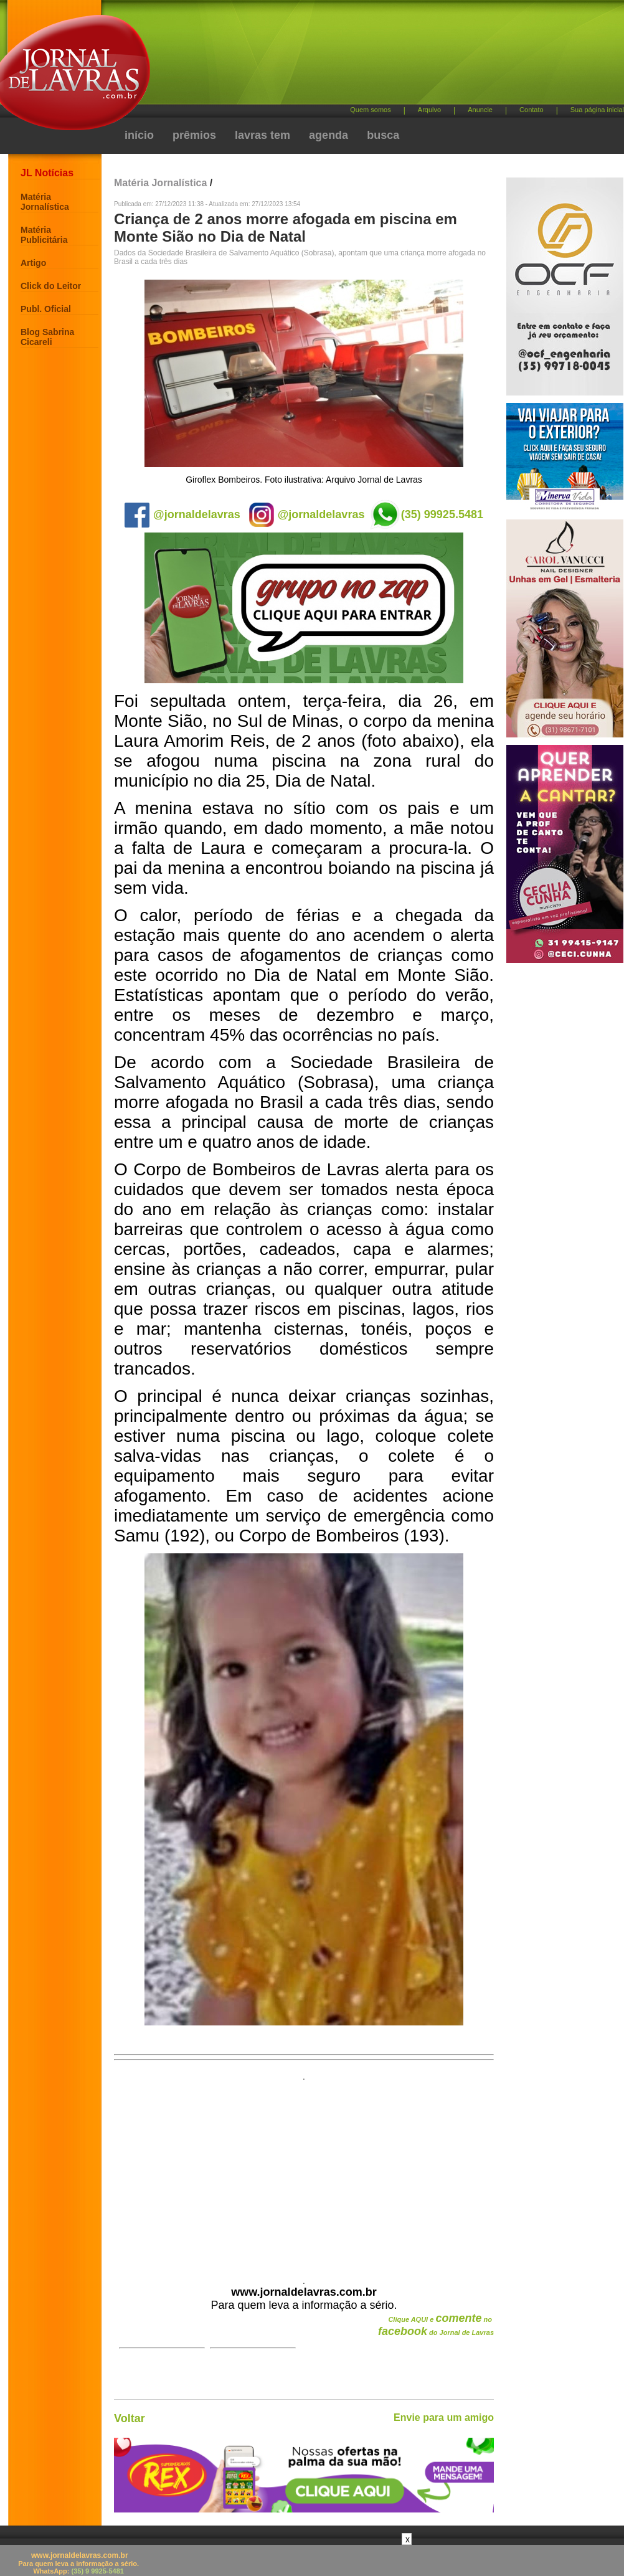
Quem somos (370, 109)
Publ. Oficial (46, 309)
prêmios (194, 135)
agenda (328, 135)
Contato (531, 109)
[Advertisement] (265, 96)
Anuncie (480, 109)
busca (383, 135)
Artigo (33, 263)
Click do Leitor (51, 286)
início (139, 135)
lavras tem (262, 135)
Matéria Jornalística (45, 202)
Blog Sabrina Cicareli (47, 337)
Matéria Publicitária (44, 235)
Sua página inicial (597, 109)
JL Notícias (47, 173)
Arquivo (429, 109)
